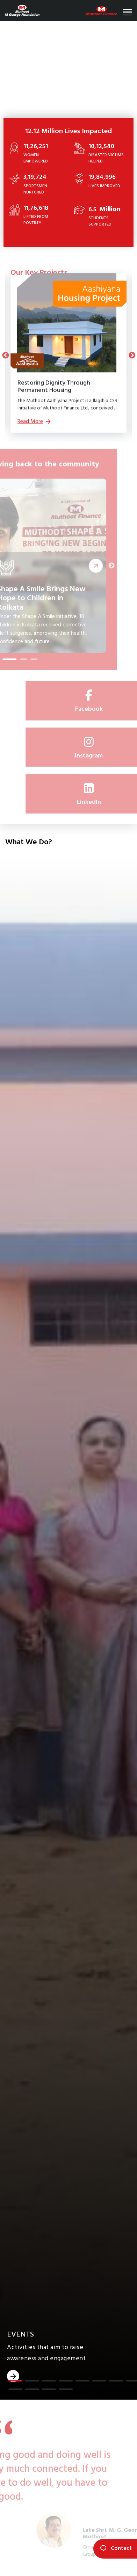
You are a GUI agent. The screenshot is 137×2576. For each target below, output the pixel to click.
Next (131, 355)
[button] (15, 2380)
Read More (89, 565)
